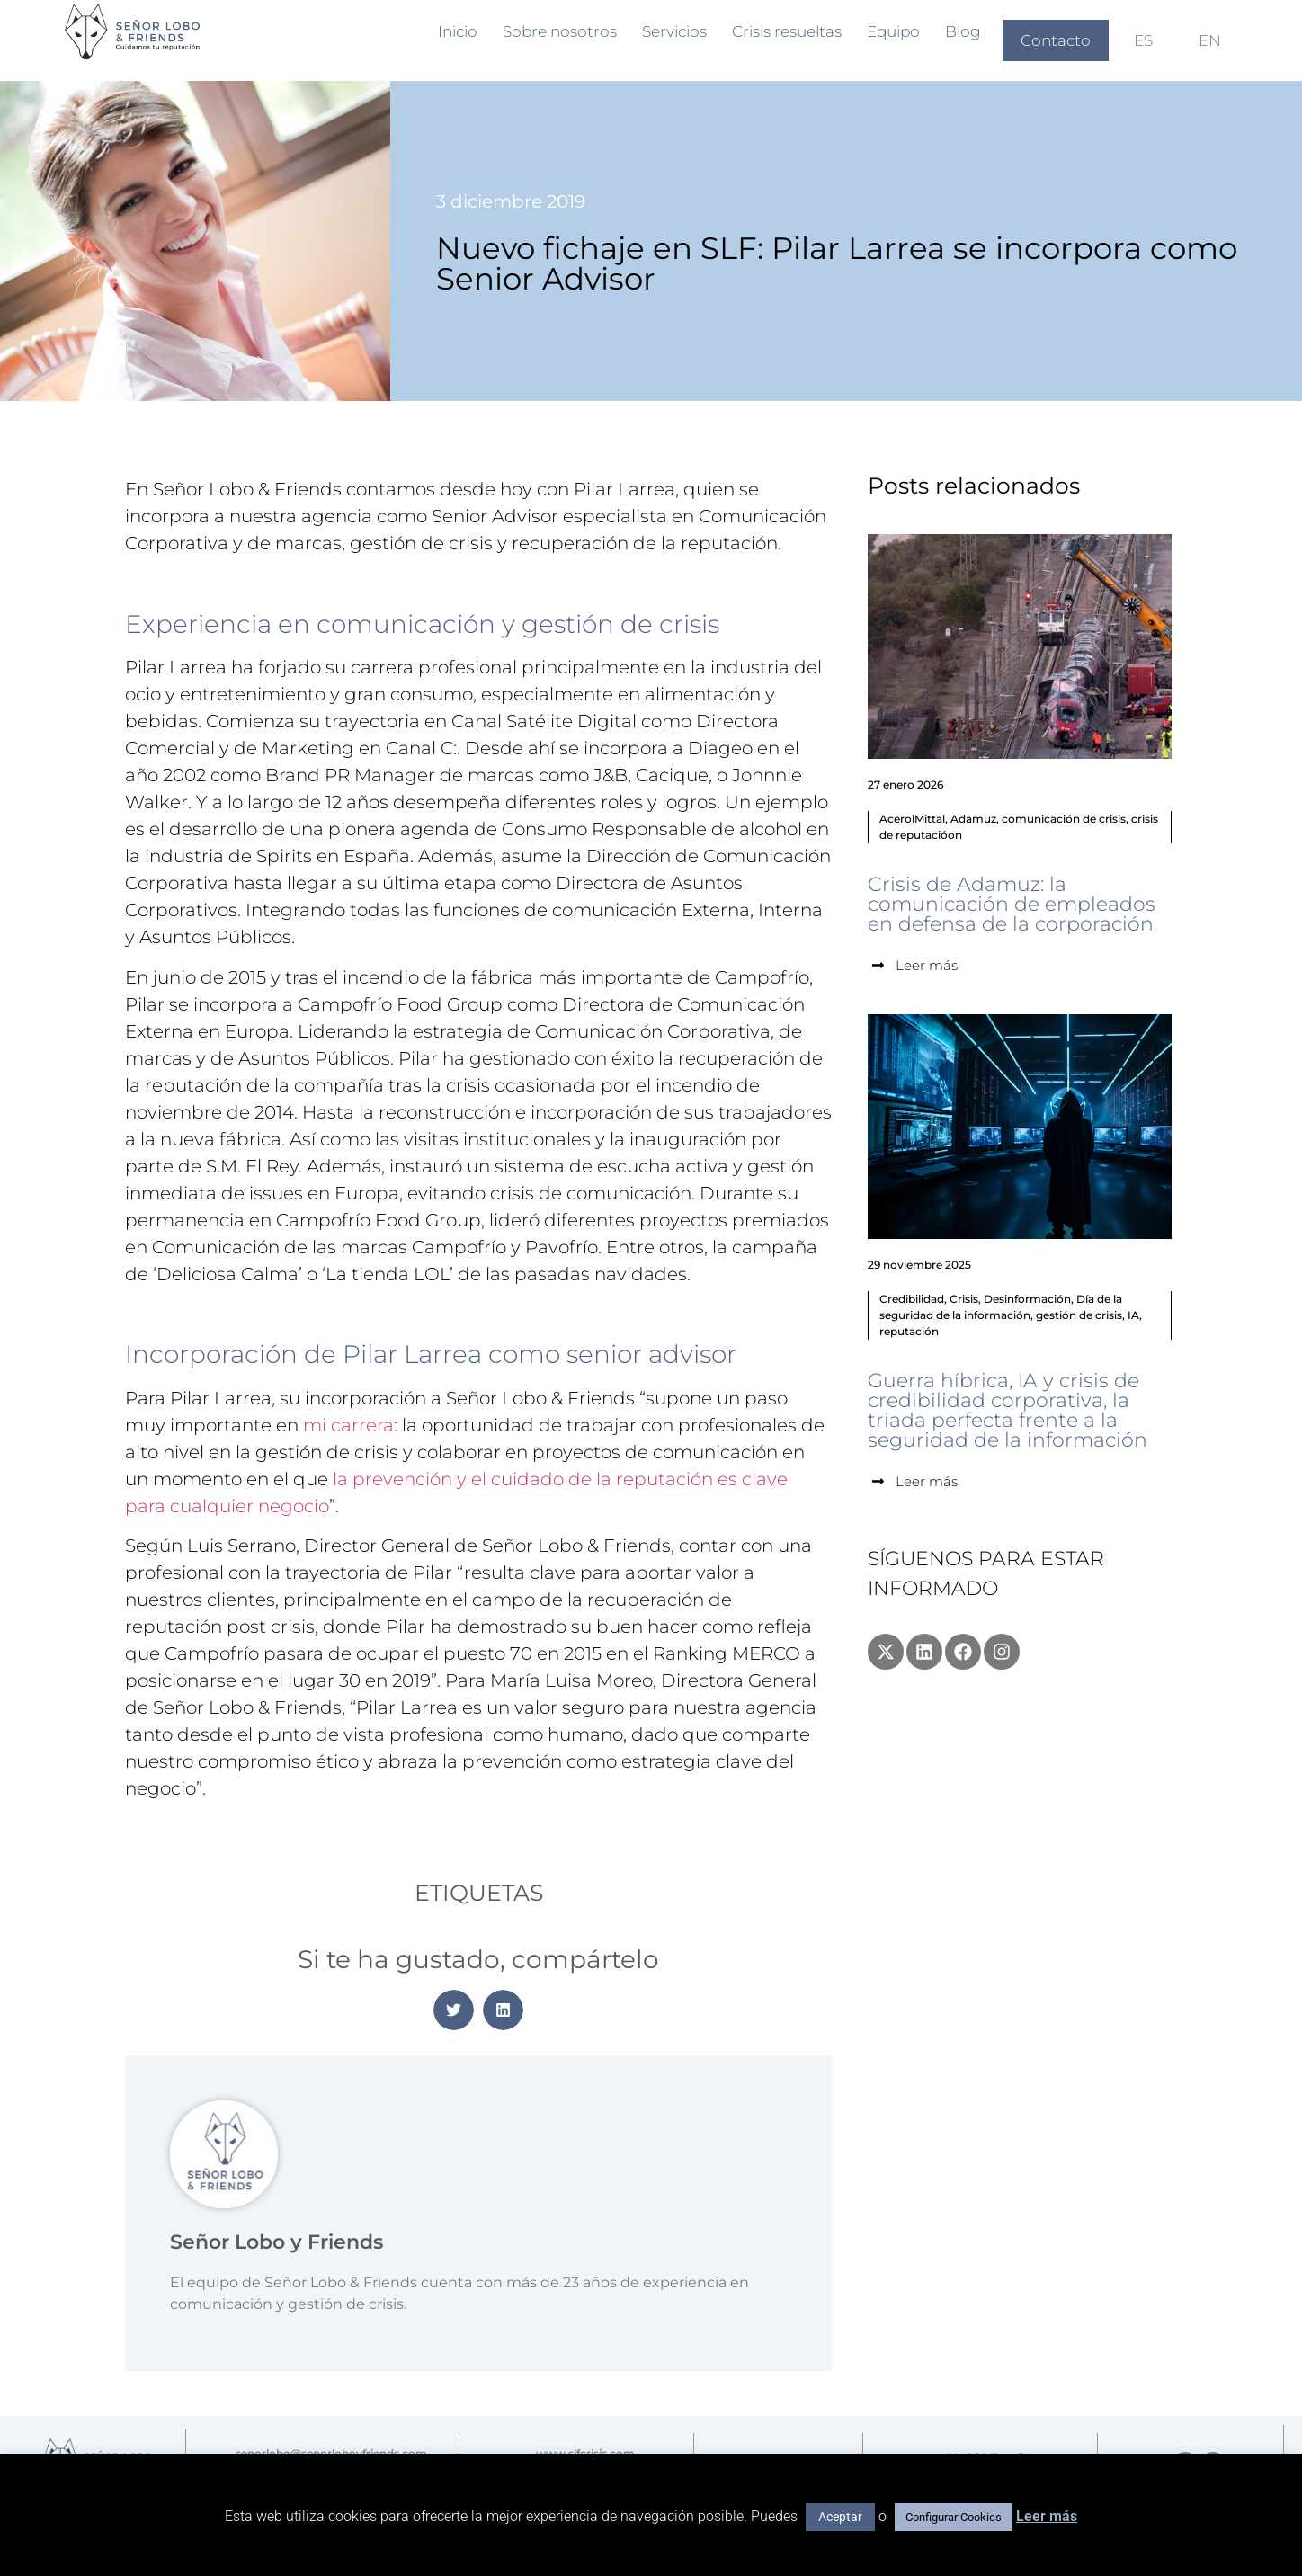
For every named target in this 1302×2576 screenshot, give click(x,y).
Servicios (674, 31)
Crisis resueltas (787, 31)
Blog (963, 31)
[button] (453, 2010)
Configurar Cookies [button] (953, 2517)
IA (1133, 1315)
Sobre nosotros (560, 31)
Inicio (457, 31)
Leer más (1046, 2516)
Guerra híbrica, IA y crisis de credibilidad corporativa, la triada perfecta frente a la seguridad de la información (1007, 1410)
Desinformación (1027, 1299)
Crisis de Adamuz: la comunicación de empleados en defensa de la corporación (1011, 904)
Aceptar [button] (840, 2516)
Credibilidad (911, 1299)
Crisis (964, 1299)
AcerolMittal (912, 818)
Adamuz (973, 818)
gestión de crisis (1079, 1315)
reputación (909, 1331)
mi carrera (348, 1425)
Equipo (893, 31)
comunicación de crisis (1064, 818)
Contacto (1056, 40)
